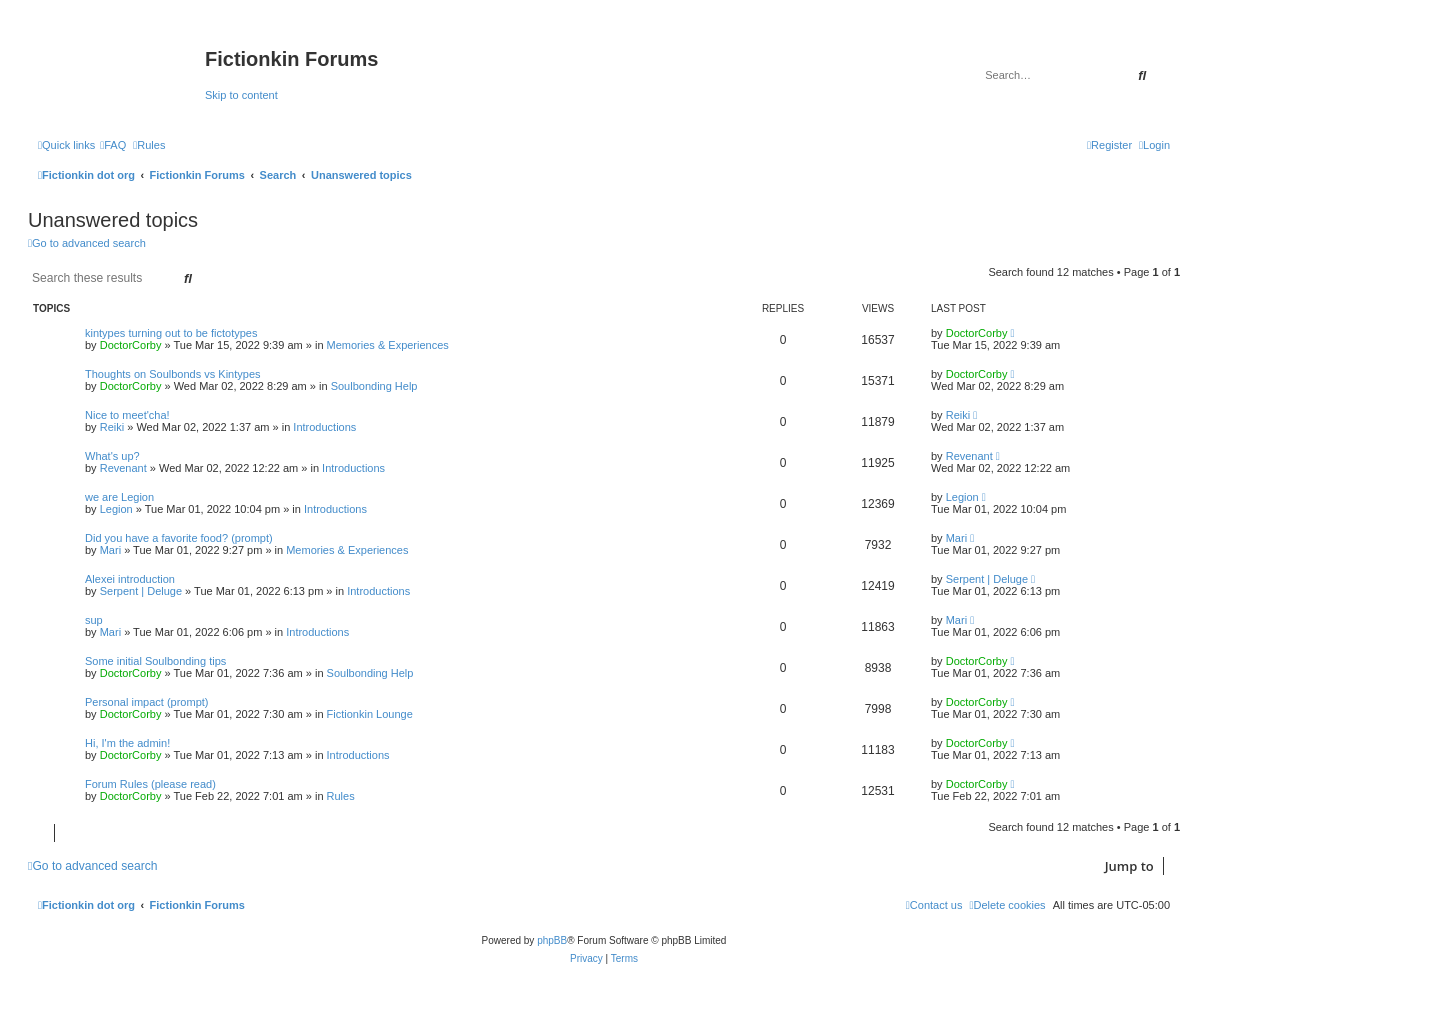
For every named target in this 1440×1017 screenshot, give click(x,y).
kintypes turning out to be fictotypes (171, 333)
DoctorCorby (131, 345)
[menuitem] (113, 145)
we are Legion (119, 497)
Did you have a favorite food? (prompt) (179, 538)
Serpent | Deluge (141, 591)
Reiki (112, 427)
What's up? (112, 456)
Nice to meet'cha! (127, 415)
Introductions (324, 427)
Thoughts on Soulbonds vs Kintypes (173, 374)
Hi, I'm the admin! (127, 743)
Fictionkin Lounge (370, 714)
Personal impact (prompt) (147, 702)
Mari (110, 550)
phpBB (552, 940)
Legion (116, 509)
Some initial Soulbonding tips (155, 661)
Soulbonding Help (374, 386)
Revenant (123, 468)
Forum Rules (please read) (150, 784)
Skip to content (241, 95)
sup (94, 620)
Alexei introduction (130, 579)
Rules (341, 796)
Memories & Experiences (388, 345)
